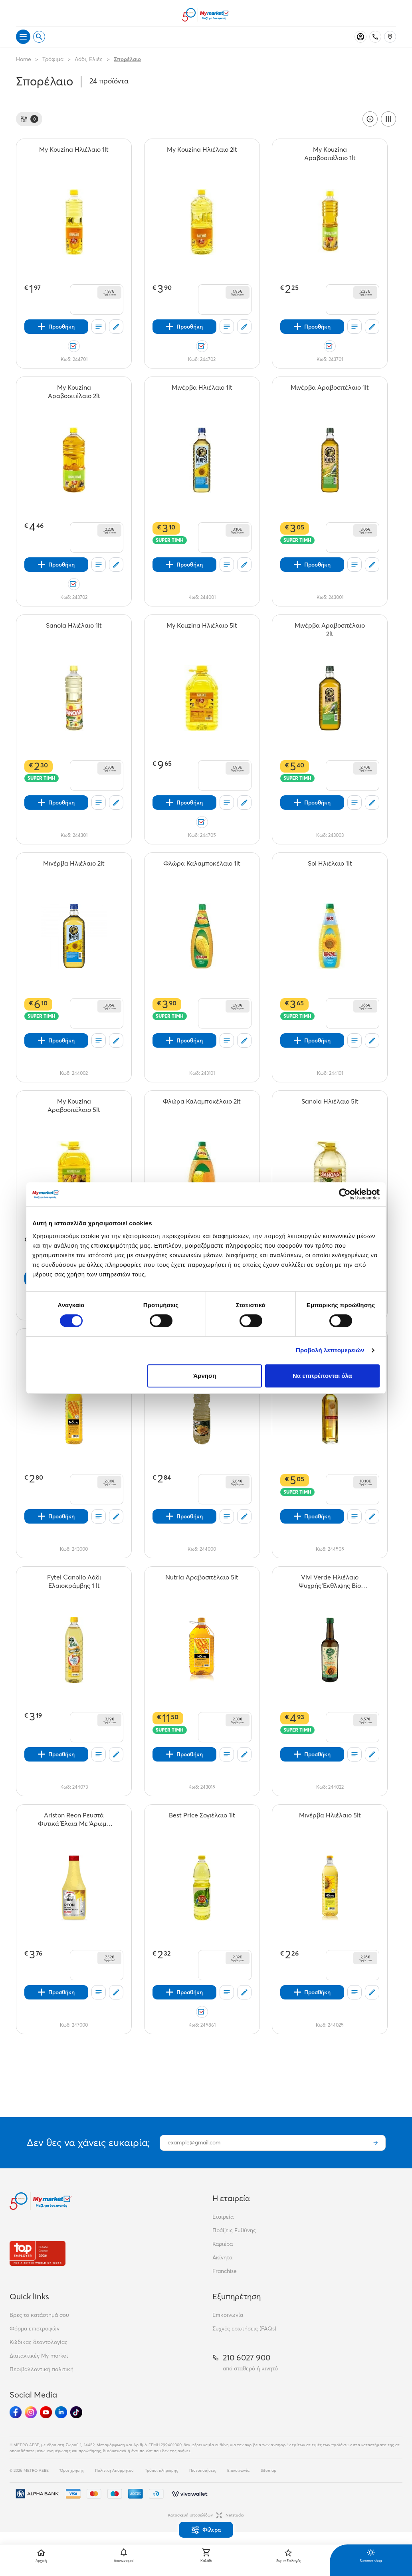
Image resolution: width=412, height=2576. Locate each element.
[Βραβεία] (37, 2253)
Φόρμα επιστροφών (34, 2328)
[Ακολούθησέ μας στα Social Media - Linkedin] (61, 2412)
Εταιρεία (223, 2216)
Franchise (224, 2271)
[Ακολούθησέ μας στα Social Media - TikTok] (76, 2412)
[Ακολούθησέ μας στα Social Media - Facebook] (16, 2412)
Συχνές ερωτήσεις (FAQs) (244, 2328)
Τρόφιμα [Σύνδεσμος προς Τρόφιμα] (52, 59)
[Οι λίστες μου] (98, 326)
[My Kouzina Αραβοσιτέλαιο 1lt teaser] (330, 153)
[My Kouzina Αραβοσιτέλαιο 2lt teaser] (74, 391)
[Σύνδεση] (360, 37)
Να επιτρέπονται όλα (322, 1375)
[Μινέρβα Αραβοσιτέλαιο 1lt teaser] (330, 391)
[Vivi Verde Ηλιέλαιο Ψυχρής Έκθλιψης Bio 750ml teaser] (330, 1581)
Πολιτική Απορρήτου (114, 2470)
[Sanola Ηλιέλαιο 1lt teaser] (74, 629)
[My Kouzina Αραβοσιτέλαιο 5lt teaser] (74, 1105)
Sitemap (268, 2470)
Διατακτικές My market (39, 2355)
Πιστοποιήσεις (202, 2470)
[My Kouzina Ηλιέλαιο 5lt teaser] (201, 629)
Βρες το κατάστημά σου (39, 2314)
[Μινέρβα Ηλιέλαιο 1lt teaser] (202, 391)
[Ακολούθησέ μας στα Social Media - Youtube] (46, 2412)
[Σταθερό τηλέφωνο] (375, 37)
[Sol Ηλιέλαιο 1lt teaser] (330, 867)
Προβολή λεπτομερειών (330, 1350)
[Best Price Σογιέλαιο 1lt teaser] (202, 1819)
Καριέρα (222, 2243)
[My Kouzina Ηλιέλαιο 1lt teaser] (74, 153)
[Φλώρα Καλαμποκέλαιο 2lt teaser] (202, 1105)
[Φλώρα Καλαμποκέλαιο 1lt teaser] (201, 867)
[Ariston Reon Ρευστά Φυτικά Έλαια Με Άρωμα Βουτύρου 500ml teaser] (74, 1819)
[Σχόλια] (116, 326)
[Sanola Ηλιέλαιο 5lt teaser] (330, 1105)
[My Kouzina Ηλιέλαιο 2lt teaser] (202, 153)
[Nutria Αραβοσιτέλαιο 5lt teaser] (201, 1581)
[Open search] (39, 37)
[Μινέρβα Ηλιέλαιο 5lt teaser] (330, 1819)
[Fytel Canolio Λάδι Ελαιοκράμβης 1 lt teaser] (74, 1581)
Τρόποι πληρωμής (161, 2470)
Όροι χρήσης (72, 2470)
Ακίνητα (222, 2257)
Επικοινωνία (227, 2314)
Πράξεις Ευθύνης (234, 2230)
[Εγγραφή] (375, 2143)
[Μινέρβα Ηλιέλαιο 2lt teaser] (74, 867)
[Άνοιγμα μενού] (23, 37)
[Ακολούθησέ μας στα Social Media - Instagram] (31, 2412)
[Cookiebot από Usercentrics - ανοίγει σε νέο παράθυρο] (345, 1194)
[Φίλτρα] (29, 119)
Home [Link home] (23, 59)
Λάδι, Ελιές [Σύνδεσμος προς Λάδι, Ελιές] (89, 59)
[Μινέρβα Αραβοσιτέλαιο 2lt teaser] (330, 629)
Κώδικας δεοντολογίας (38, 2342)
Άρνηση (204, 1375)
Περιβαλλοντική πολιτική (41, 2369)
